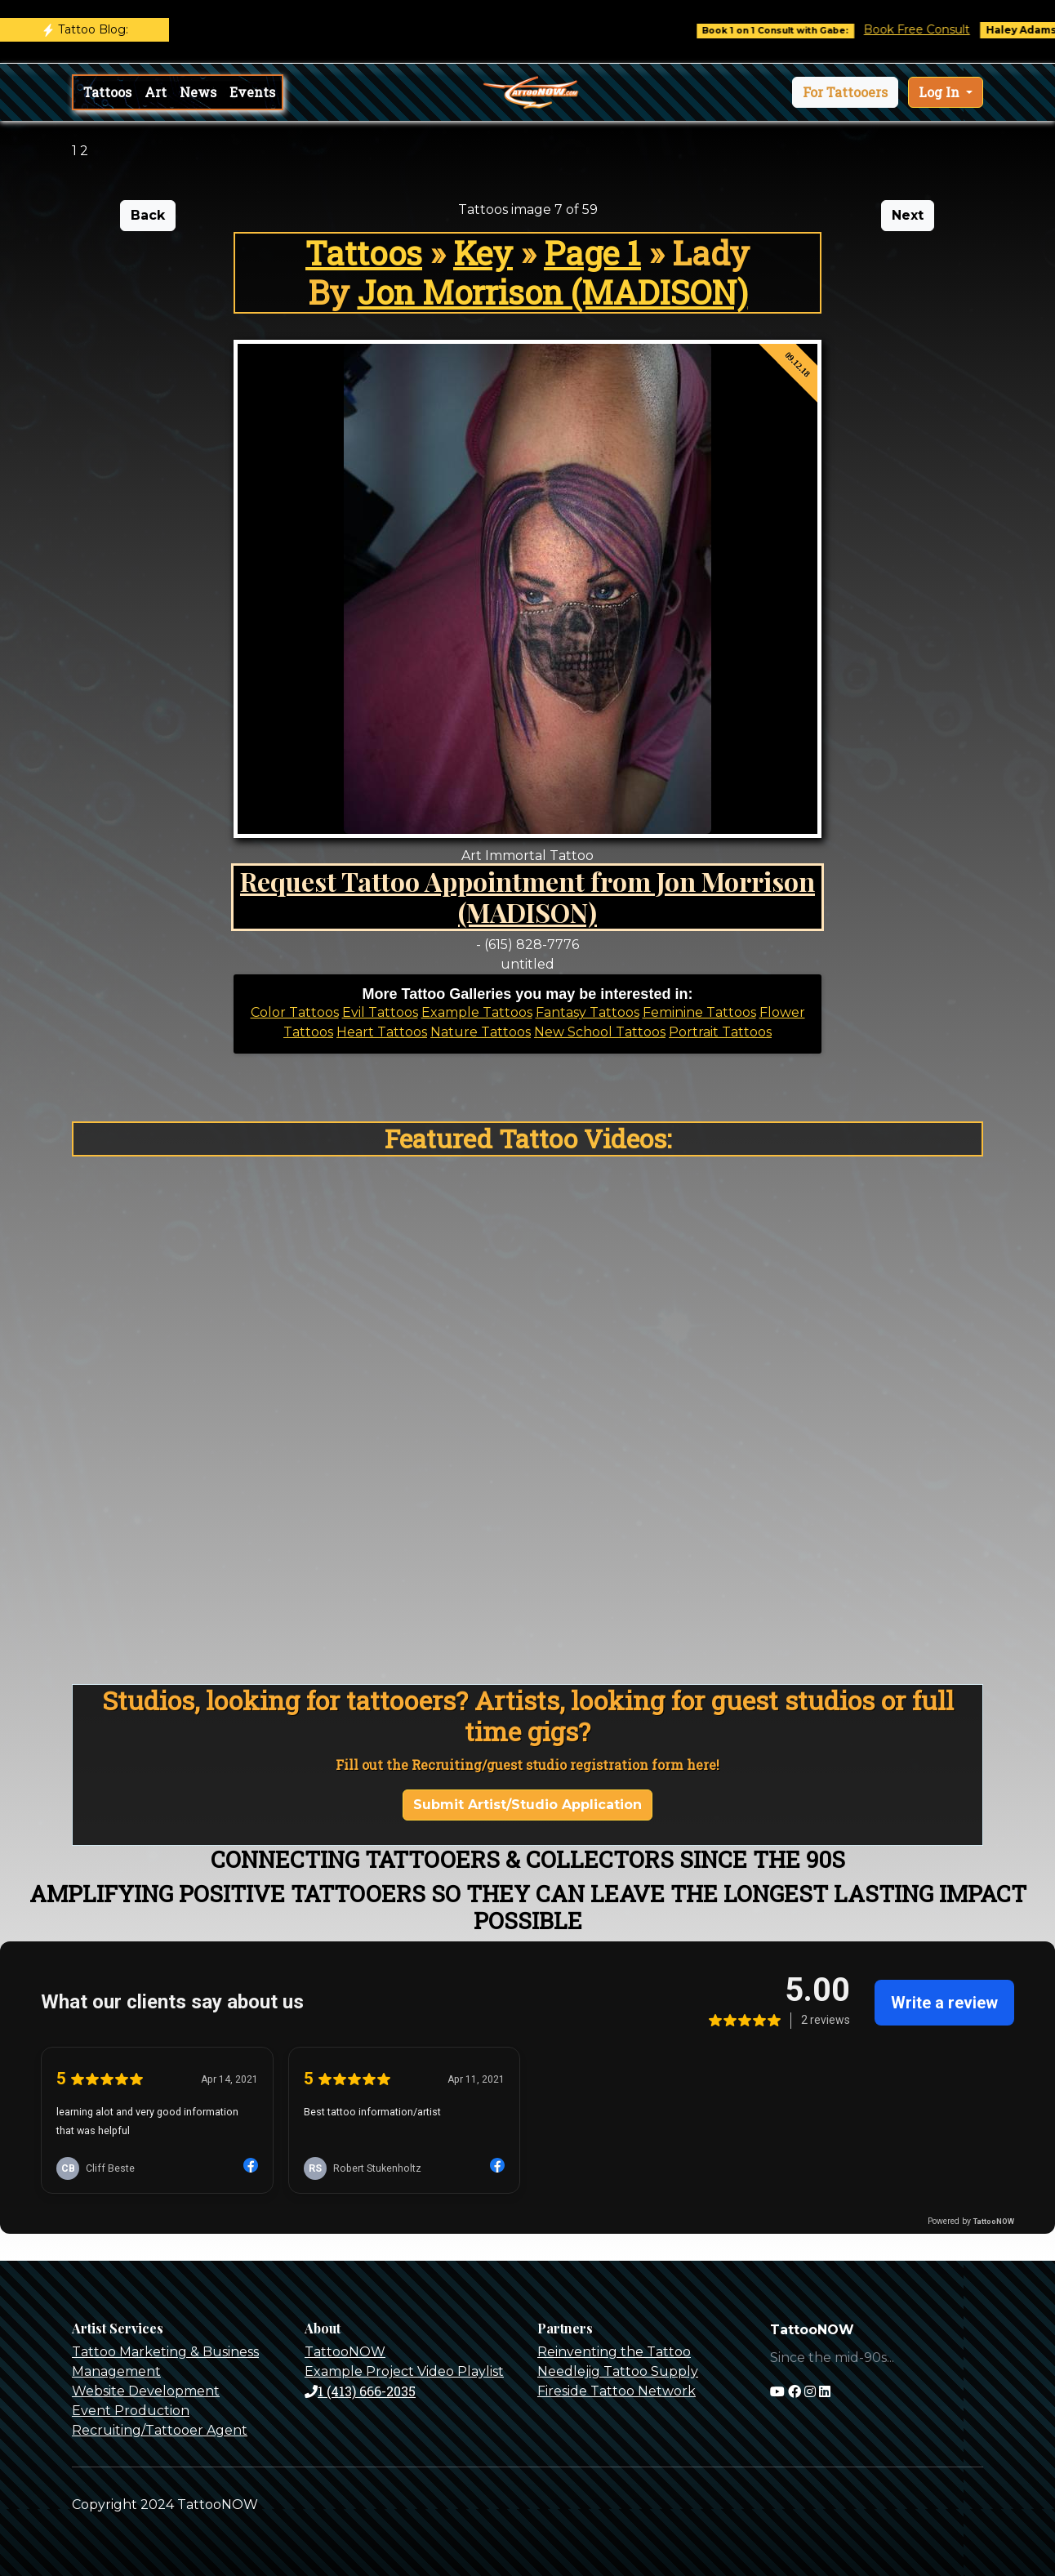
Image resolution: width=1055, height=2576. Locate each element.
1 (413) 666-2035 (360, 2391)
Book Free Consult (929, 29)
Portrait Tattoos (720, 1032)
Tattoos (107, 91)
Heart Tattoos (381, 1032)
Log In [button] (941, 91)
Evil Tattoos (380, 1012)
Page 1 (592, 252)
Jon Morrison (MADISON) (553, 292)
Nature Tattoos (480, 1032)
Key (483, 252)
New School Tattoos (599, 1032)
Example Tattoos (476, 1012)
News (198, 91)
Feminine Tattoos (699, 1012)
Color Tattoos (295, 1012)
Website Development (146, 2391)
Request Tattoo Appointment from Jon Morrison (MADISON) (527, 896)
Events (252, 91)
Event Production (130, 2410)
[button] (845, 92)
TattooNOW (345, 2352)
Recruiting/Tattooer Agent (159, 2430)
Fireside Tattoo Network (616, 2391)
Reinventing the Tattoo (614, 2352)
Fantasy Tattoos (587, 1012)
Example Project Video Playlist (404, 2371)
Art (156, 91)
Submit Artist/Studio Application (527, 1804)
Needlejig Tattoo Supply (617, 2371)
